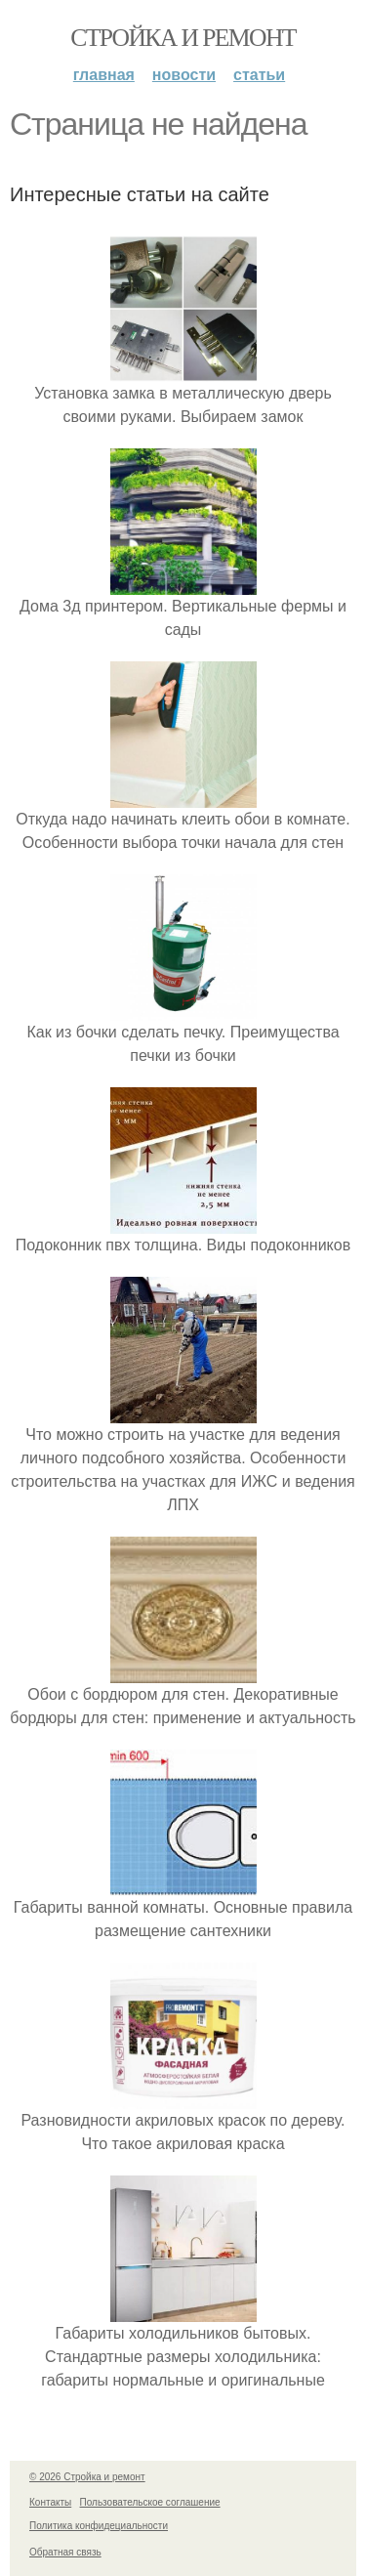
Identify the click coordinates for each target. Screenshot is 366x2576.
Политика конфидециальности (98, 2525)
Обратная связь (65, 2552)
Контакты (50, 2502)
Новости (184, 74)
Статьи (259, 74)
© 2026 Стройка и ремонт (87, 2476)
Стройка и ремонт (183, 37)
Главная (104, 74)
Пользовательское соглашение (150, 2502)
